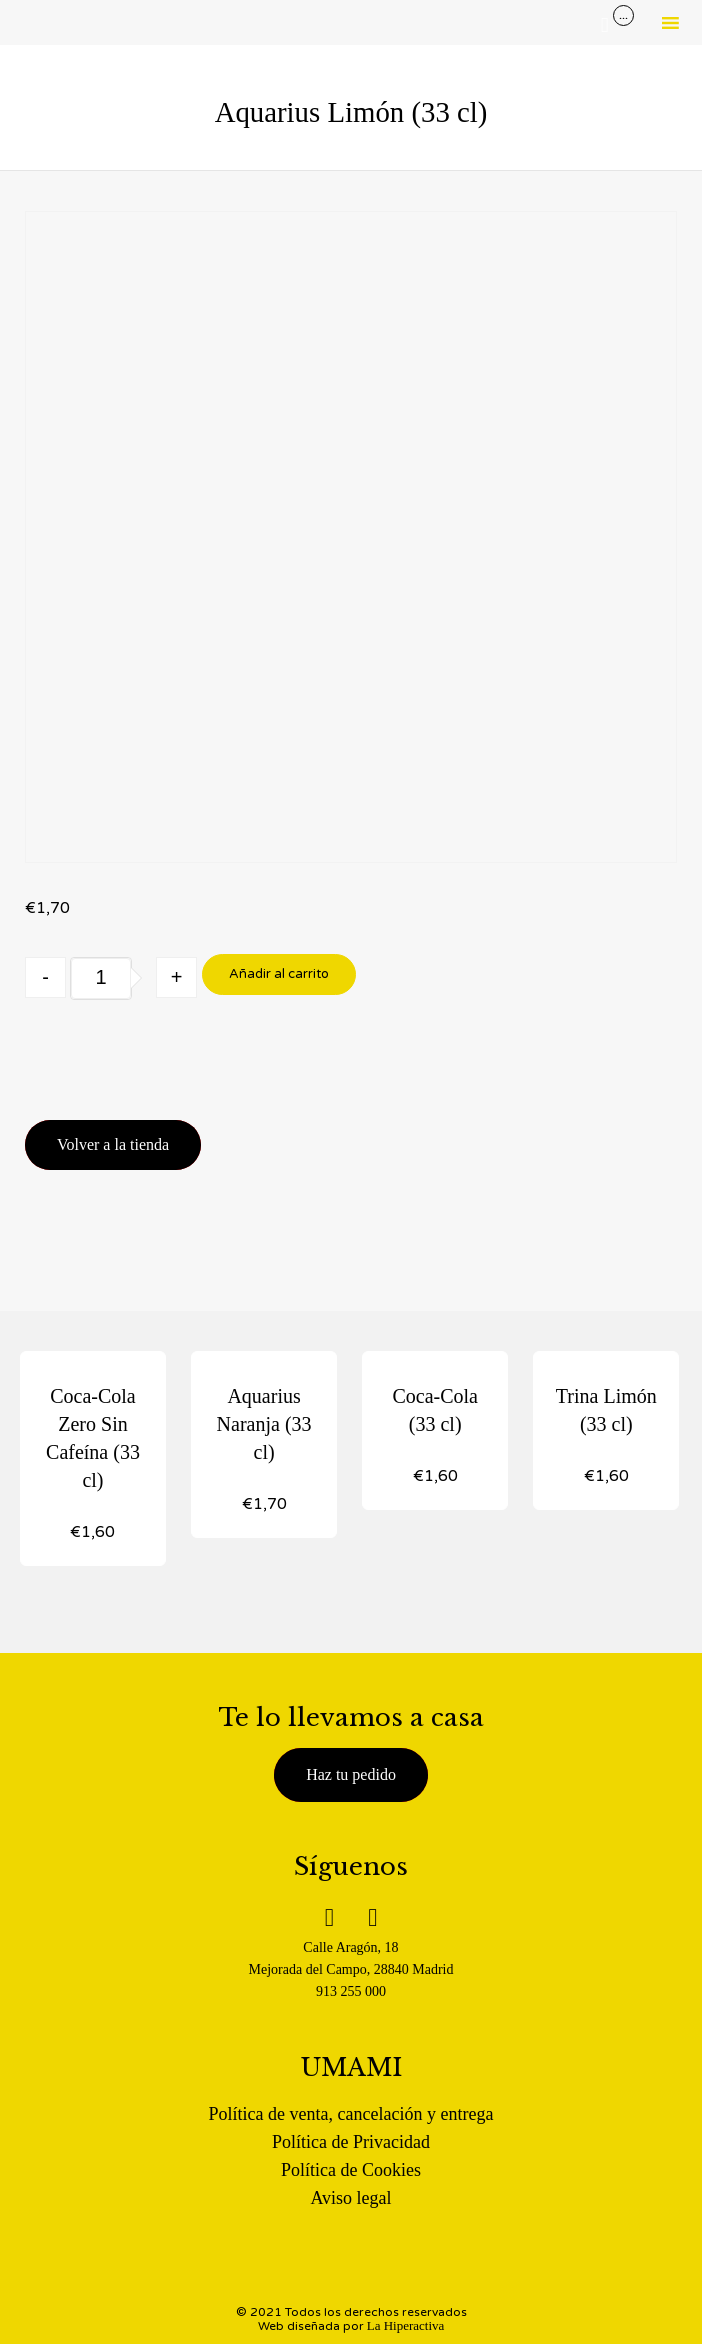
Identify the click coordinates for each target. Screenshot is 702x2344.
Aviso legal (350, 2198)
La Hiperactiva (406, 2325)
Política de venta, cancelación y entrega (351, 2114)
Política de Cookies (351, 2170)
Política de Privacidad (351, 2142)
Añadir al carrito (279, 974)
